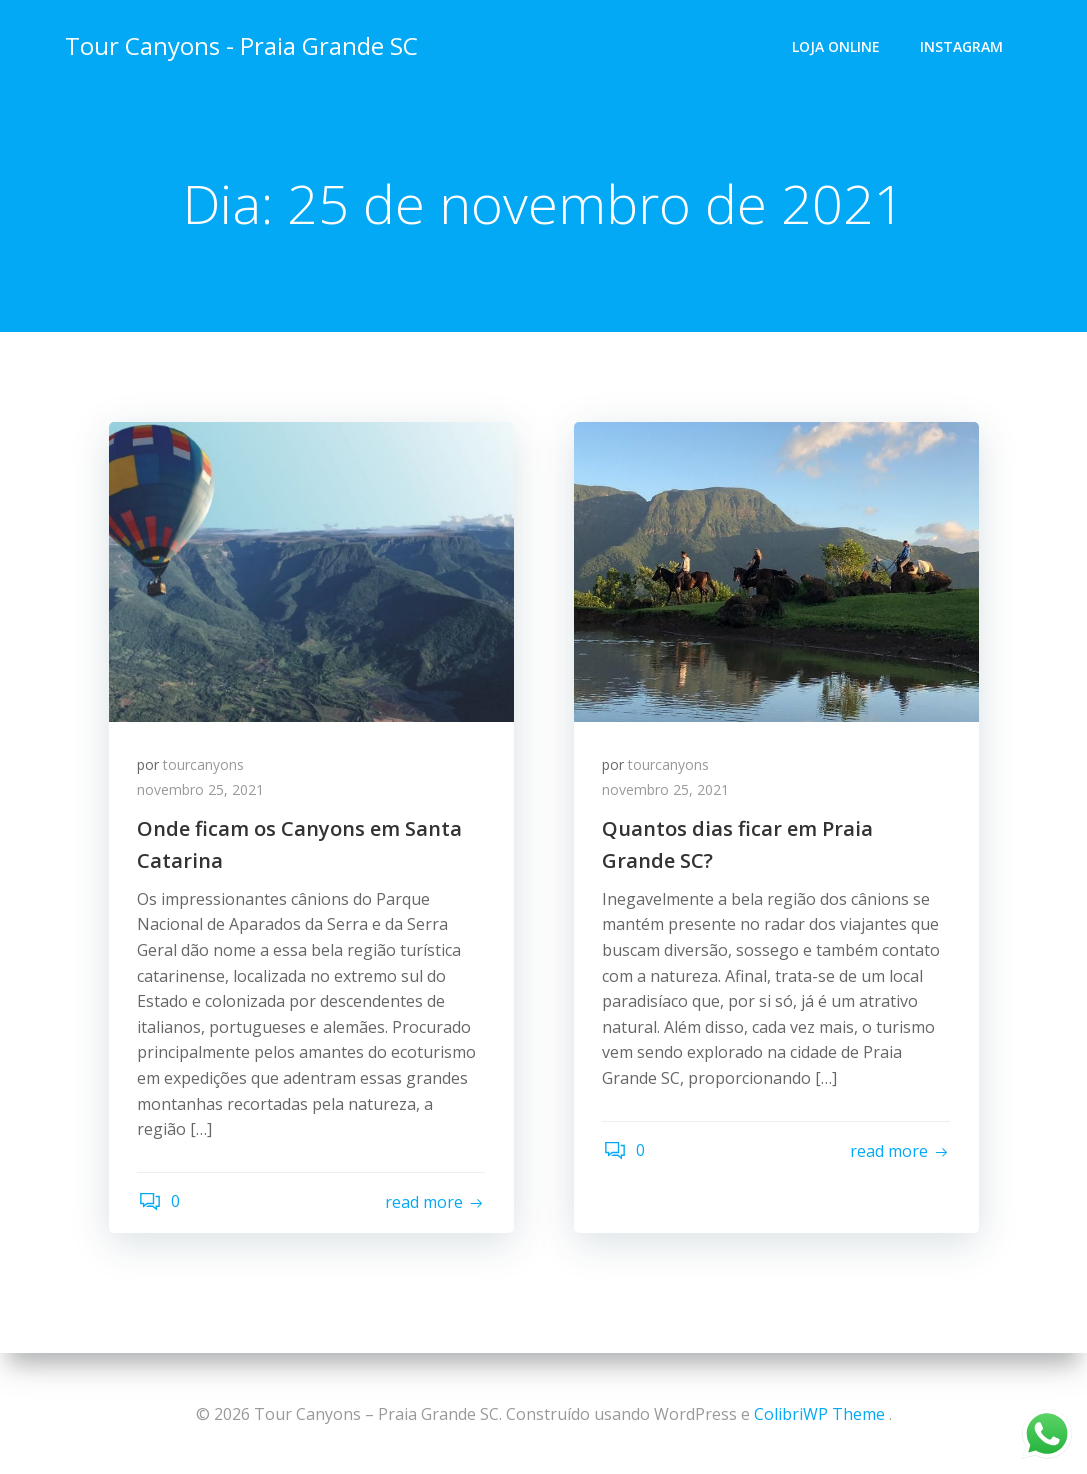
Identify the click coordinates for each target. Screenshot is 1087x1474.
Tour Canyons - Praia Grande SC (240, 44)
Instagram (962, 45)
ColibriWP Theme (819, 1414)
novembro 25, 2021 (202, 792)
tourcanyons (205, 766)
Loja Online (837, 45)
